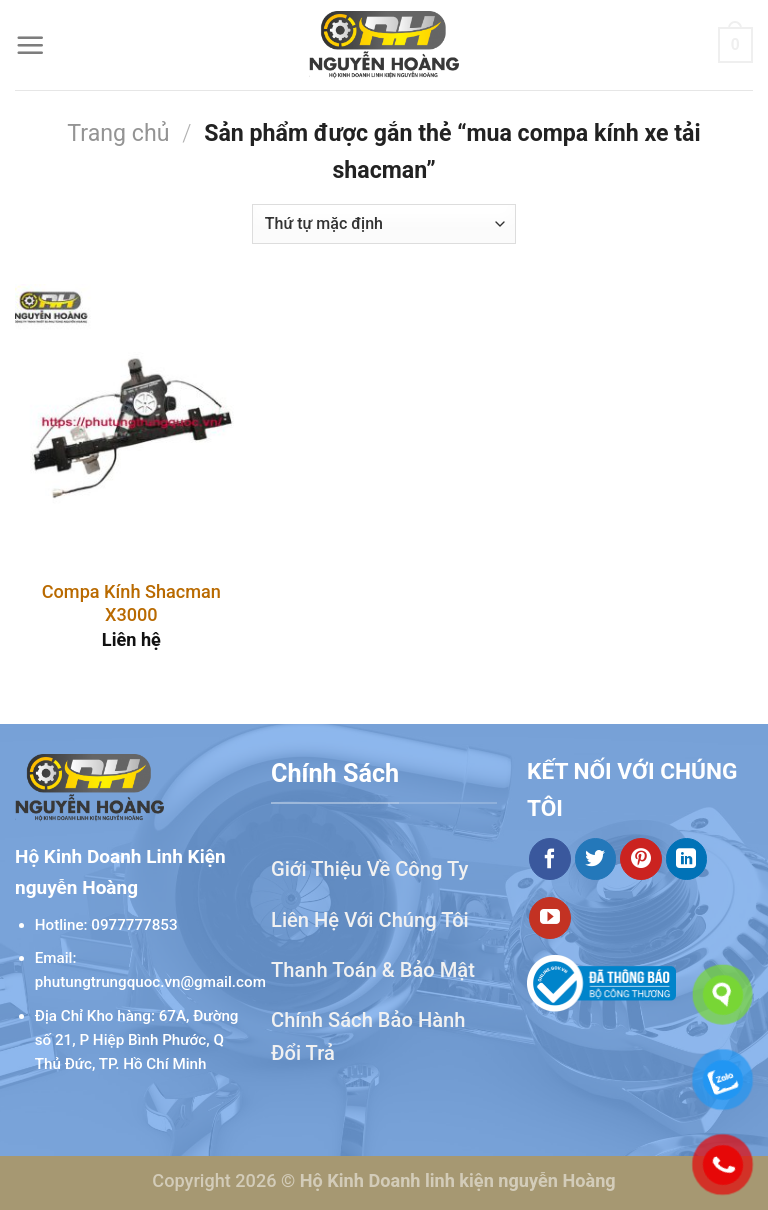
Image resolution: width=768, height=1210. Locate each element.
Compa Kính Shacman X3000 (131, 603)
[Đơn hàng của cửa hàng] (384, 224)
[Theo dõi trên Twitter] (596, 859)
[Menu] (30, 45)
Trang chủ (118, 133)
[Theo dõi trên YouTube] (550, 918)
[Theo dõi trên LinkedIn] (687, 859)
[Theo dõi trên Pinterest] (641, 859)
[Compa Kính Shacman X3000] (131, 423)
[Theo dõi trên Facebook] (550, 859)
